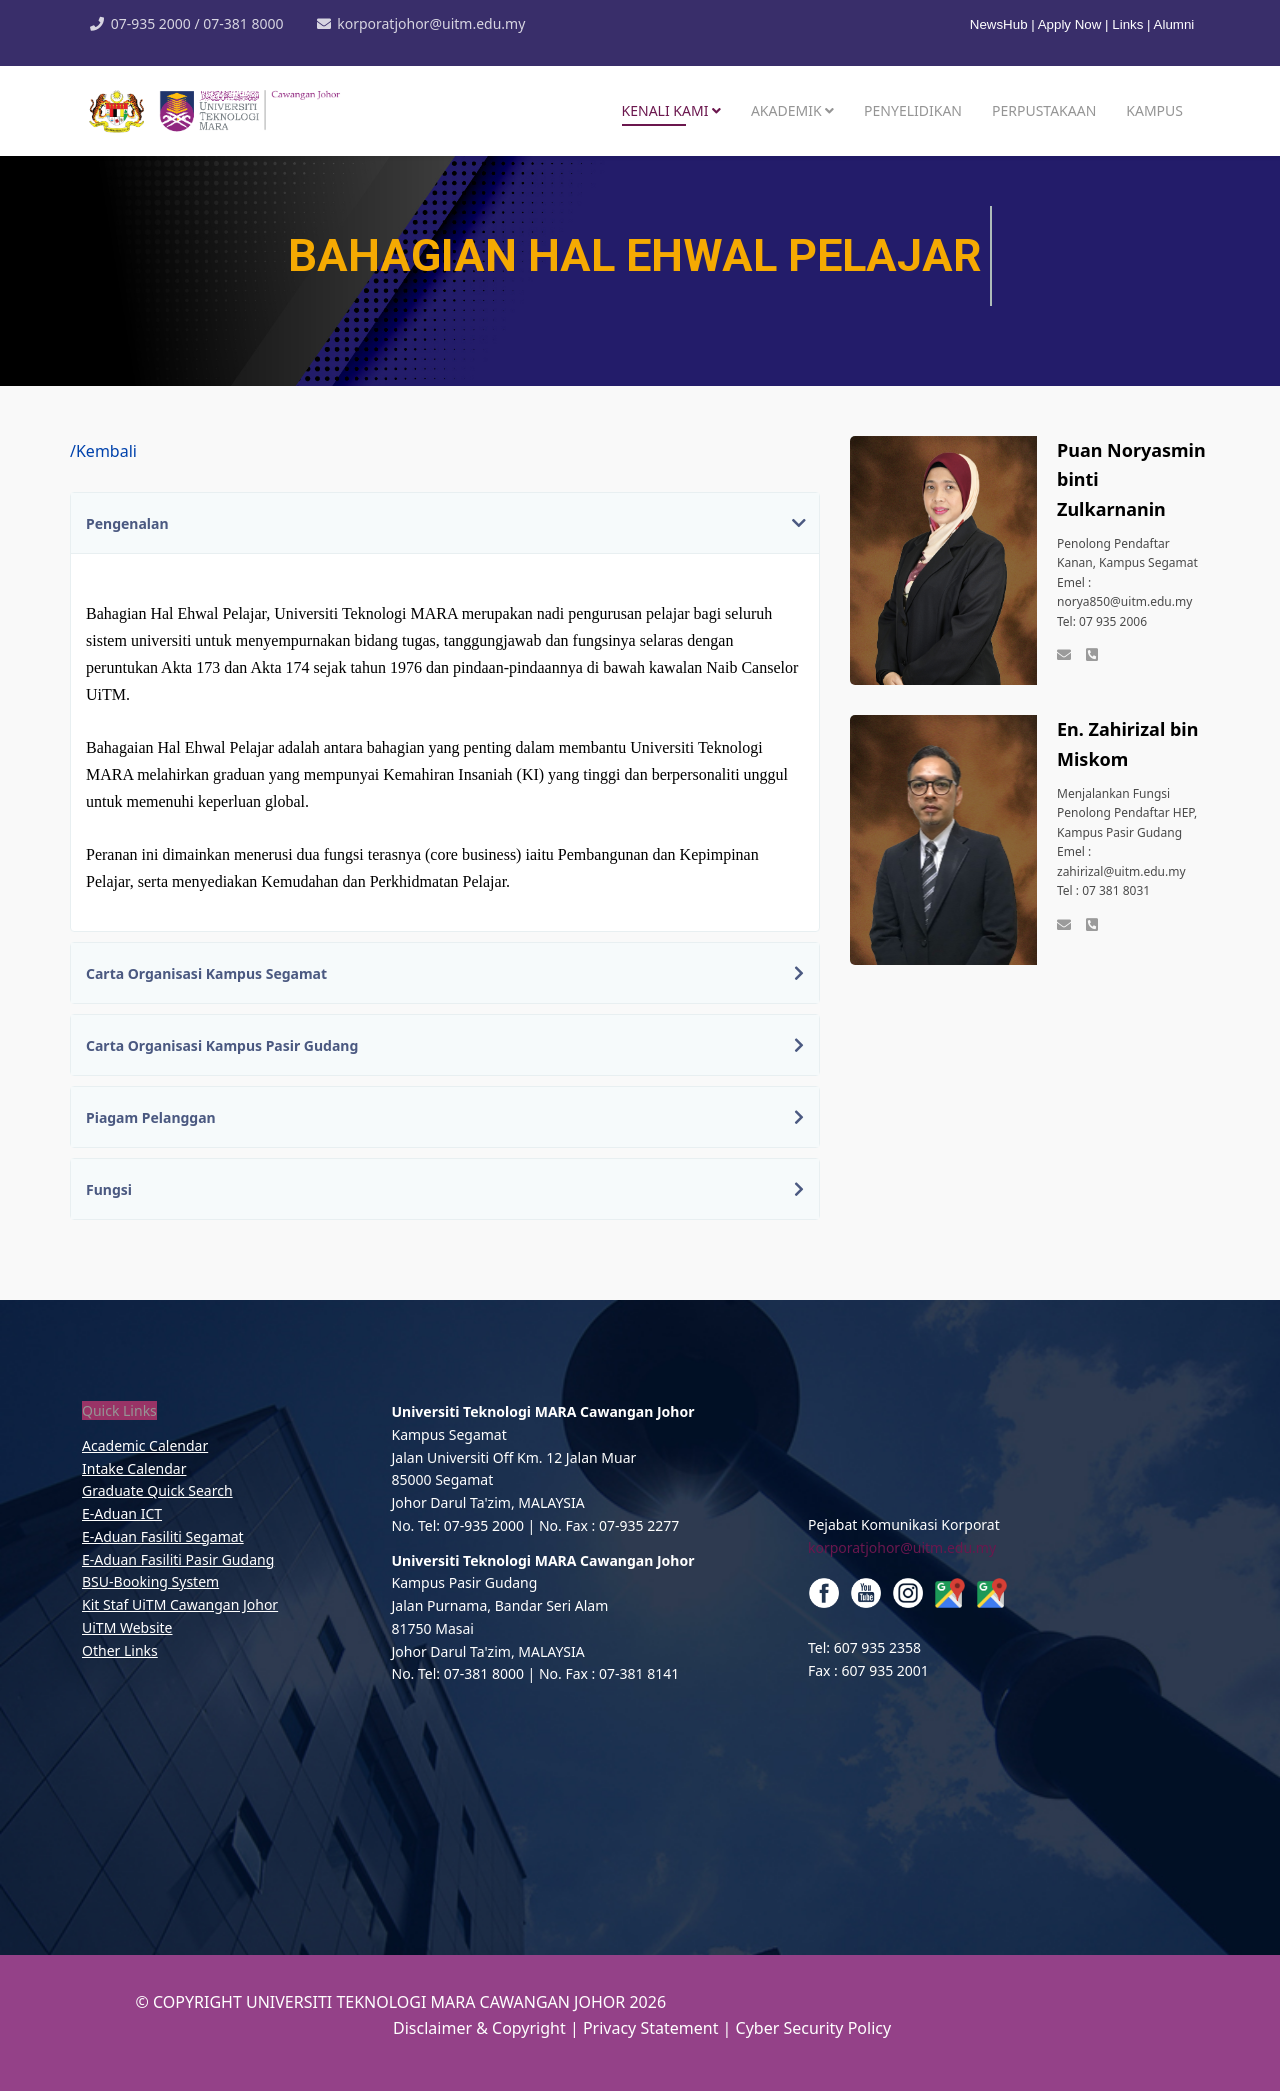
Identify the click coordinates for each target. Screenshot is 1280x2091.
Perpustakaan (1044, 110)
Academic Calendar (145, 1445)
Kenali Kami (665, 110)
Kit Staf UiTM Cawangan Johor (180, 1604)
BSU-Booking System (150, 1581)
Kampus (1154, 110)
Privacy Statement (653, 2028)
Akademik (786, 110)
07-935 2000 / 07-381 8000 (197, 23)
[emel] (1064, 655)
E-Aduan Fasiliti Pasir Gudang (178, 1559)
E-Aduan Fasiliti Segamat (163, 1536)
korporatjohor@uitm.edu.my (431, 23)
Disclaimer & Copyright (479, 2028)
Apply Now (1070, 24)
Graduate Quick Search (157, 1490)
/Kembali (103, 451)
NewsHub (1000, 24)
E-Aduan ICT (122, 1513)
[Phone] (1092, 655)
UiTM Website (127, 1627)
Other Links (120, 1650)
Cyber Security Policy (814, 2028)
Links (1127, 24)
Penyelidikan (913, 110)
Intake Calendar (134, 1468)
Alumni (1174, 24)
